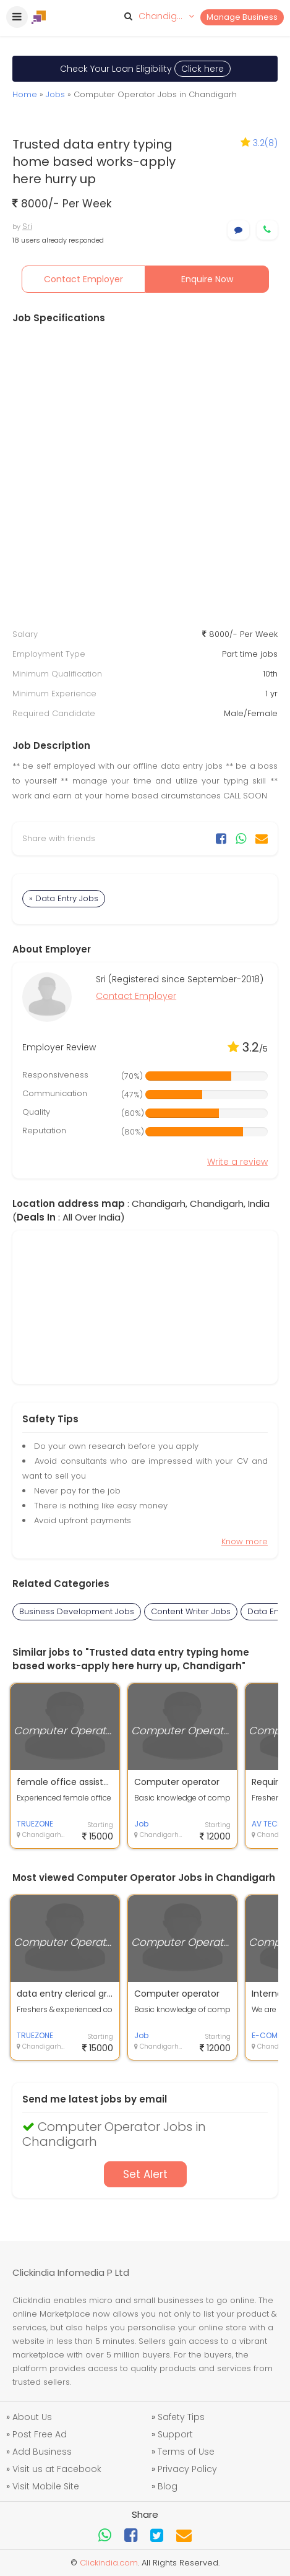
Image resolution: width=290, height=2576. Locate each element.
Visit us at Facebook (56, 2469)
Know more (244, 1541)
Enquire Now (207, 279)
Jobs (55, 94)
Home (24, 94)
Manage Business (242, 17)
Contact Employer (83, 279)
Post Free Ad (39, 2434)
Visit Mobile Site (45, 2486)
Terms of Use (186, 2451)
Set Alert (145, 2174)
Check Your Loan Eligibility (145, 69)
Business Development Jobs (76, 1611)
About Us (32, 2417)
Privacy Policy (187, 2469)
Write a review (237, 1162)
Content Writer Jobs (191, 1611)
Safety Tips (181, 2417)
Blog (167, 2486)
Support (175, 2434)
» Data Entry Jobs (63, 898)
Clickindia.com (109, 2563)
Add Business (42, 2451)
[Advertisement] (145, 476)
